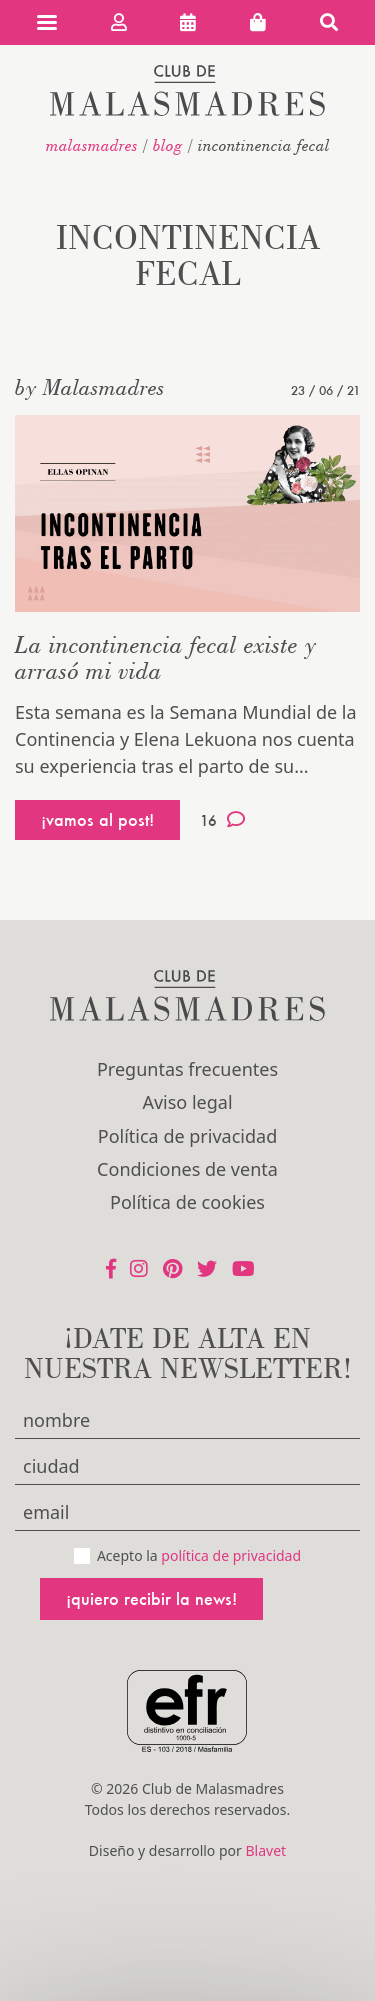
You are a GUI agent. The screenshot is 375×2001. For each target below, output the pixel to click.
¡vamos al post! (97, 819)
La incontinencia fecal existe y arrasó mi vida (165, 657)
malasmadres (92, 145)
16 (222, 820)
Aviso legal (187, 1102)
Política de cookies (187, 1202)
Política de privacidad (187, 1136)
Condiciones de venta (187, 1169)
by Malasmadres (90, 387)
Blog (168, 145)
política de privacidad (231, 1555)
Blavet (265, 1850)
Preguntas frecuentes (187, 1069)
